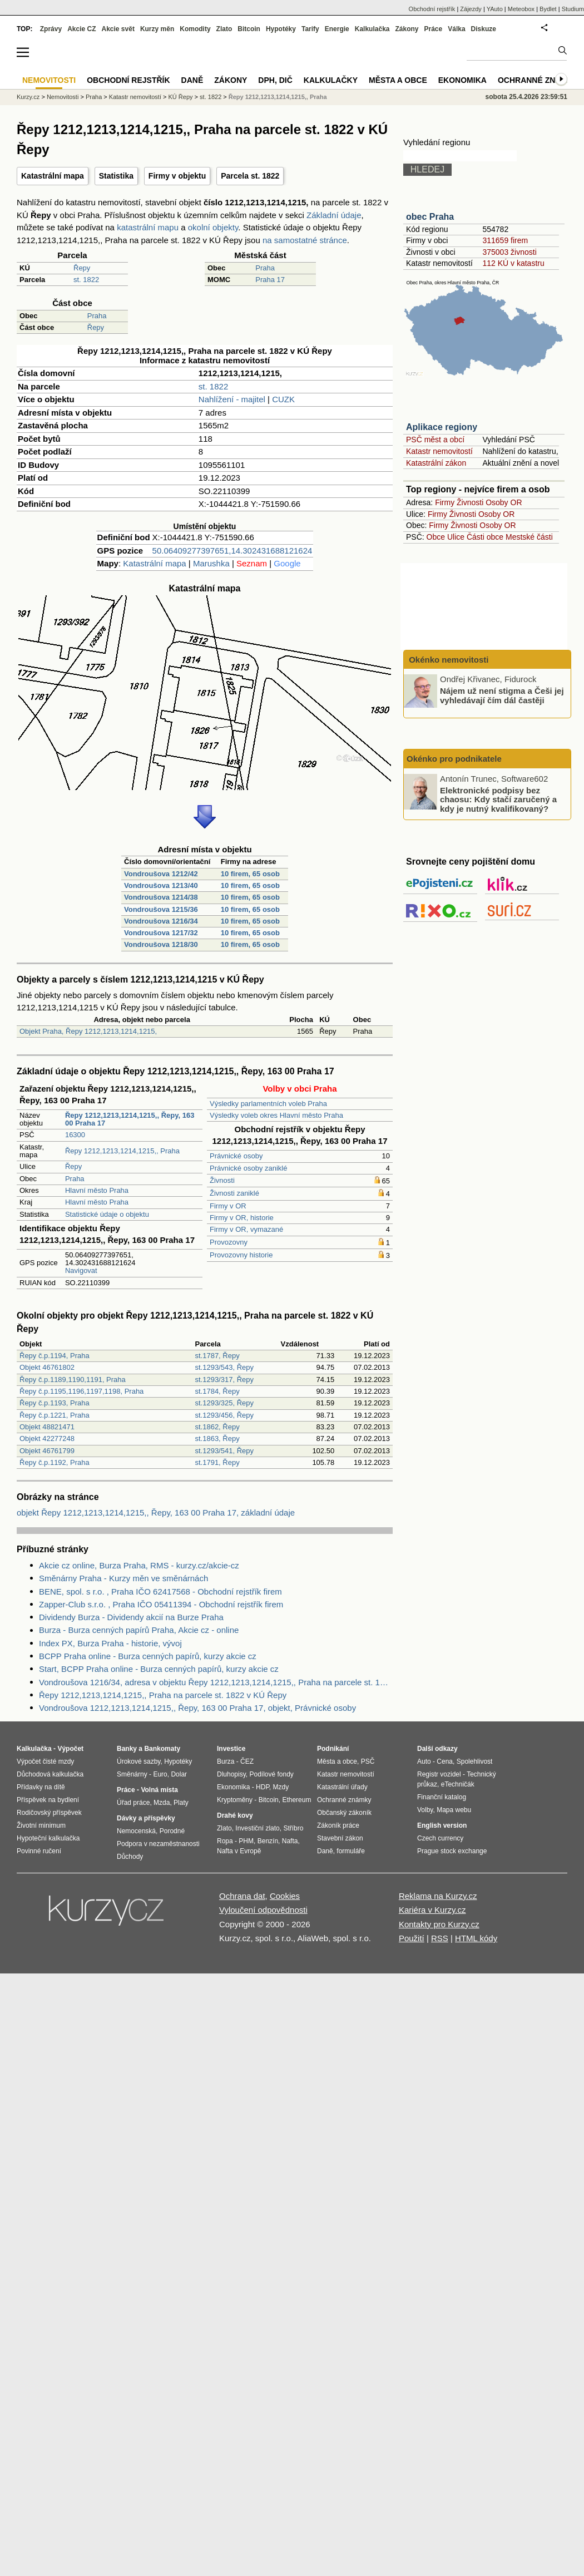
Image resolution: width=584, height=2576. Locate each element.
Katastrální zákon (436, 462)
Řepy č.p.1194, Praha (54, 1355)
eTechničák (457, 1784)
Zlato (224, 29)
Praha (265, 268)
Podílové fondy (271, 1774)
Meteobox (521, 9)
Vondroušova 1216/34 (161, 921)
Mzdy (281, 1787)
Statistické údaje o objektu (107, 1214)
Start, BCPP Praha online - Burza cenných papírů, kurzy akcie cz (159, 1669)
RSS (439, 1938)
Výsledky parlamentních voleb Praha (268, 1103)
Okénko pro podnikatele (454, 758)
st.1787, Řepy (217, 1355)
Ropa (225, 1841)
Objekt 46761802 (47, 1367)
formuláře (350, 1851)
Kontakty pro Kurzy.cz (439, 1924)
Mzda (162, 1803)
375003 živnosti (509, 252)
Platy (181, 1803)
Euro (160, 1774)
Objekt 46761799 (47, 1451)
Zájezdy (471, 9)
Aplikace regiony (441, 427)
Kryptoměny (235, 1800)
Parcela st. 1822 (250, 175)
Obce (436, 536)
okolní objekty (213, 227)
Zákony (406, 29)
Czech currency (440, 1838)
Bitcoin (248, 29)
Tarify (310, 29)
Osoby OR (504, 502)
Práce (433, 29)
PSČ (368, 1761)
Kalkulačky (331, 80)
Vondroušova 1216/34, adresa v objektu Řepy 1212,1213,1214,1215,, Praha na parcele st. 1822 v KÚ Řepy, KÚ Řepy (216, 1682)
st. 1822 (86, 279)
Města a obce (398, 80)
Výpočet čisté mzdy (45, 1761)
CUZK (283, 399)
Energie (337, 29)
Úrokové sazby (138, 1761)
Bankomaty (162, 1749)
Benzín (268, 1841)
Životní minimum (41, 1825)
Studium (573, 9)
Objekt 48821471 (47, 1427)
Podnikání (333, 1749)
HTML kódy (476, 1938)
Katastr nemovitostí (439, 451)
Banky (127, 1749)
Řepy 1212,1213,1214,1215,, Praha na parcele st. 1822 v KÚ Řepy (162, 1695)
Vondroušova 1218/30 (161, 944)
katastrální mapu (148, 227)
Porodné (172, 1831)
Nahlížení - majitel (232, 399)
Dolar (179, 1774)
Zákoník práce (338, 1825)
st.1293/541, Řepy (224, 1451)
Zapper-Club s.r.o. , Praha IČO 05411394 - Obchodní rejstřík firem (161, 1604)
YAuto (495, 9)
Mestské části (529, 536)
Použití (411, 1938)
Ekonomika (462, 80)
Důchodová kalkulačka (50, 1774)
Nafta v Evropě (239, 1851)
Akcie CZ (81, 29)
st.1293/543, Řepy (224, 1367)
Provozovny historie (241, 1255)
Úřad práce (133, 1803)
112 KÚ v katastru (513, 263)
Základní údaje (333, 215)
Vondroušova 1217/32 (161, 933)
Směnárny (132, 1774)
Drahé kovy (235, 1815)
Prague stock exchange (452, 1851)
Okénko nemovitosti (448, 659)
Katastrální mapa (52, 175)
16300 (75, 1135)
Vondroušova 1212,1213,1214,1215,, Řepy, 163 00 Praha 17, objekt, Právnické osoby (197, 1708)
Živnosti (222, 1180)
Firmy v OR (228, 1206)
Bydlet (548, 9)
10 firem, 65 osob (250, 874)
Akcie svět (118, 29)
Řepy (81, 268)
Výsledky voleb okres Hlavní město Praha (276, 1115)
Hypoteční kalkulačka (48, 1838)
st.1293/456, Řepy (224, 1415)
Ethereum (296, 1800)
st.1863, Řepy (217, 1438)
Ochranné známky (538, 80)
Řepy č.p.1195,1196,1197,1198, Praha (81, 1391)
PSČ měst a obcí (435, 439)
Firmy (444, 502)
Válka (456, 29)
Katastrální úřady (342, 1787)
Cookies (285, 1896)
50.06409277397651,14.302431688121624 (232, 550)
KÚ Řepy (181, 96)
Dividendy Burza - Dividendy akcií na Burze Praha (131, 1617)
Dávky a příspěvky (146, 1818)
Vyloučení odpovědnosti (263, 1909)
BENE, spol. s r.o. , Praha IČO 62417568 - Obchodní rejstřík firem (160, 1591)
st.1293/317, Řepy (224, 1379)
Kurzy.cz (28, 96)
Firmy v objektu (177, 175)
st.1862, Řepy (217, 1427)
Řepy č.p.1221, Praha (54, 1415)
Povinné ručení (39, 1851)
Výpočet (70, 1749)
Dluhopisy (231, 1774)
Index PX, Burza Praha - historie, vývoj (110, 1643)
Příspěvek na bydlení (48, 1800)
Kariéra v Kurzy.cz (432, 1909)
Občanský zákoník (344, 1813)
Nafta (290, 1841)
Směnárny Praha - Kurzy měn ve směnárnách (123, 1578)
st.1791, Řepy (217, 1462)
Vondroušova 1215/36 (161, 909)
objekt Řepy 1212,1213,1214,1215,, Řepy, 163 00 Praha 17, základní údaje (156, 1512)
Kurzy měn (157, 29)
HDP (262, 1787)
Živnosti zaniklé (234, 1193)
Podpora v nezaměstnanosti (158, 1844)
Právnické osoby (236, 1156)
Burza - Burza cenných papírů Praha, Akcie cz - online (139, 1630)
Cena (445, 1761)
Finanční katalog (441, 1797)
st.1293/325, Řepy (224, 1403)
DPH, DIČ (275, 80)
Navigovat (81, 1270)
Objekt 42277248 (47, 1438)
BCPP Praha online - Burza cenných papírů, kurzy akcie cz (147, 1656)
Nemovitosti (62, 96)
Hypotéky (281, 29)
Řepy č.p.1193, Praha (54, 1403)
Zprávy (51, 29)
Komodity (195, 29)
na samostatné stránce (305, 240)
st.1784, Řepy (217, 1391)
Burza (225, 1761)
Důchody (130, 1857)
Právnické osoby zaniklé (248, 1168)
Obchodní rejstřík (432, 9)
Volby (425, 1810)
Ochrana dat (242, 1896)
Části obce (485, 536)
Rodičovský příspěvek (49, 1813)
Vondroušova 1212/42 (161, 874)
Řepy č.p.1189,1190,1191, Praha (72, 1379)
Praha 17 (270, 279)
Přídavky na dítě (41, 1787)
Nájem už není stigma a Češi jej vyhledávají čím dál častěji (502, 695)
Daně (192, 80)
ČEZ (247, 1761)
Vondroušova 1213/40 (161, 885)
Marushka (211, 563)
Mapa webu (454, 1810)
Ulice (455, 536)
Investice (231, 1749)
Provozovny (229, 1242)
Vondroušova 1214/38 (161, 897)
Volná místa (159, 1790)
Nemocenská (136, 1831)
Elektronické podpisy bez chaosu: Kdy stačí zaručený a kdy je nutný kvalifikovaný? (498, 799)
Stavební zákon (340, 1838)
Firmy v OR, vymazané (246, 1229)
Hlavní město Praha (96, 1190)
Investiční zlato (257, 1828)
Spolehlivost (475, 1761)
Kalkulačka (372, 29)
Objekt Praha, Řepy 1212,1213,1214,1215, (88, 1031)
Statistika (116, 175)
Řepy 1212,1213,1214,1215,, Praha (122, 1151)
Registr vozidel (439, 1774)
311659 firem (505, 240)
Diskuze (483, 29)
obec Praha (430, 216)
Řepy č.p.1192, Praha (54, 1462)
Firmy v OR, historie (242, 1217)
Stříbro (293, 1828)
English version (442, 1825)
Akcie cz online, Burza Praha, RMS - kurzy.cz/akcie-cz (139, 1565)
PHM (246, 1841)
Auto (424, 1761)
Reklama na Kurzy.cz (438, 1896)
